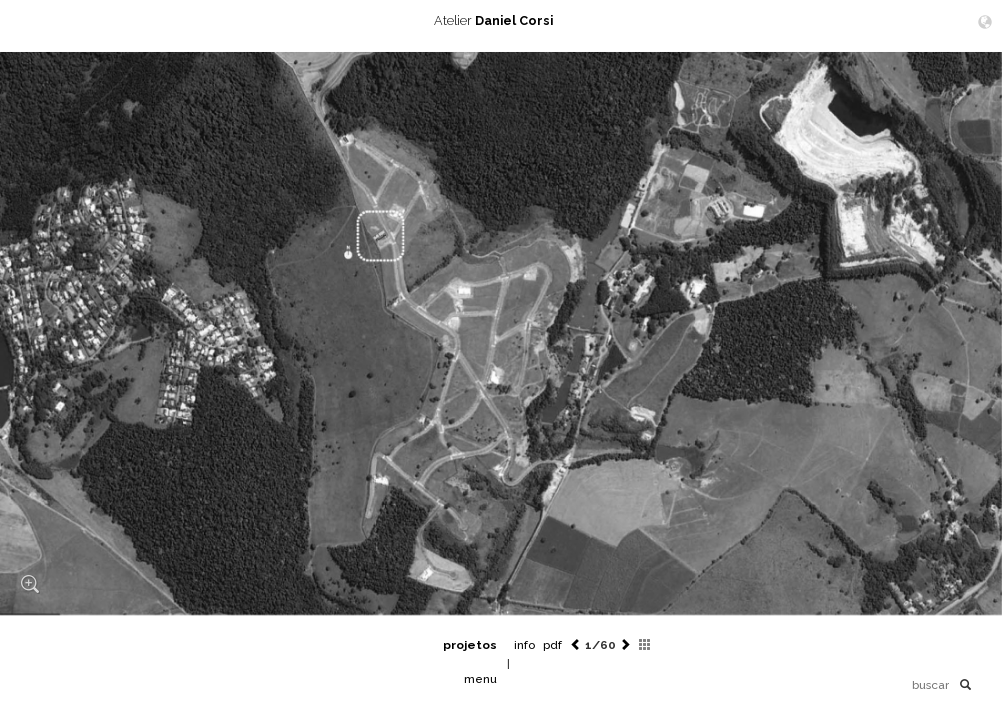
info (524, 645)
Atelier (501, 20)
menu (480, 679)
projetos (470, 645)
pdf (552, 645)
